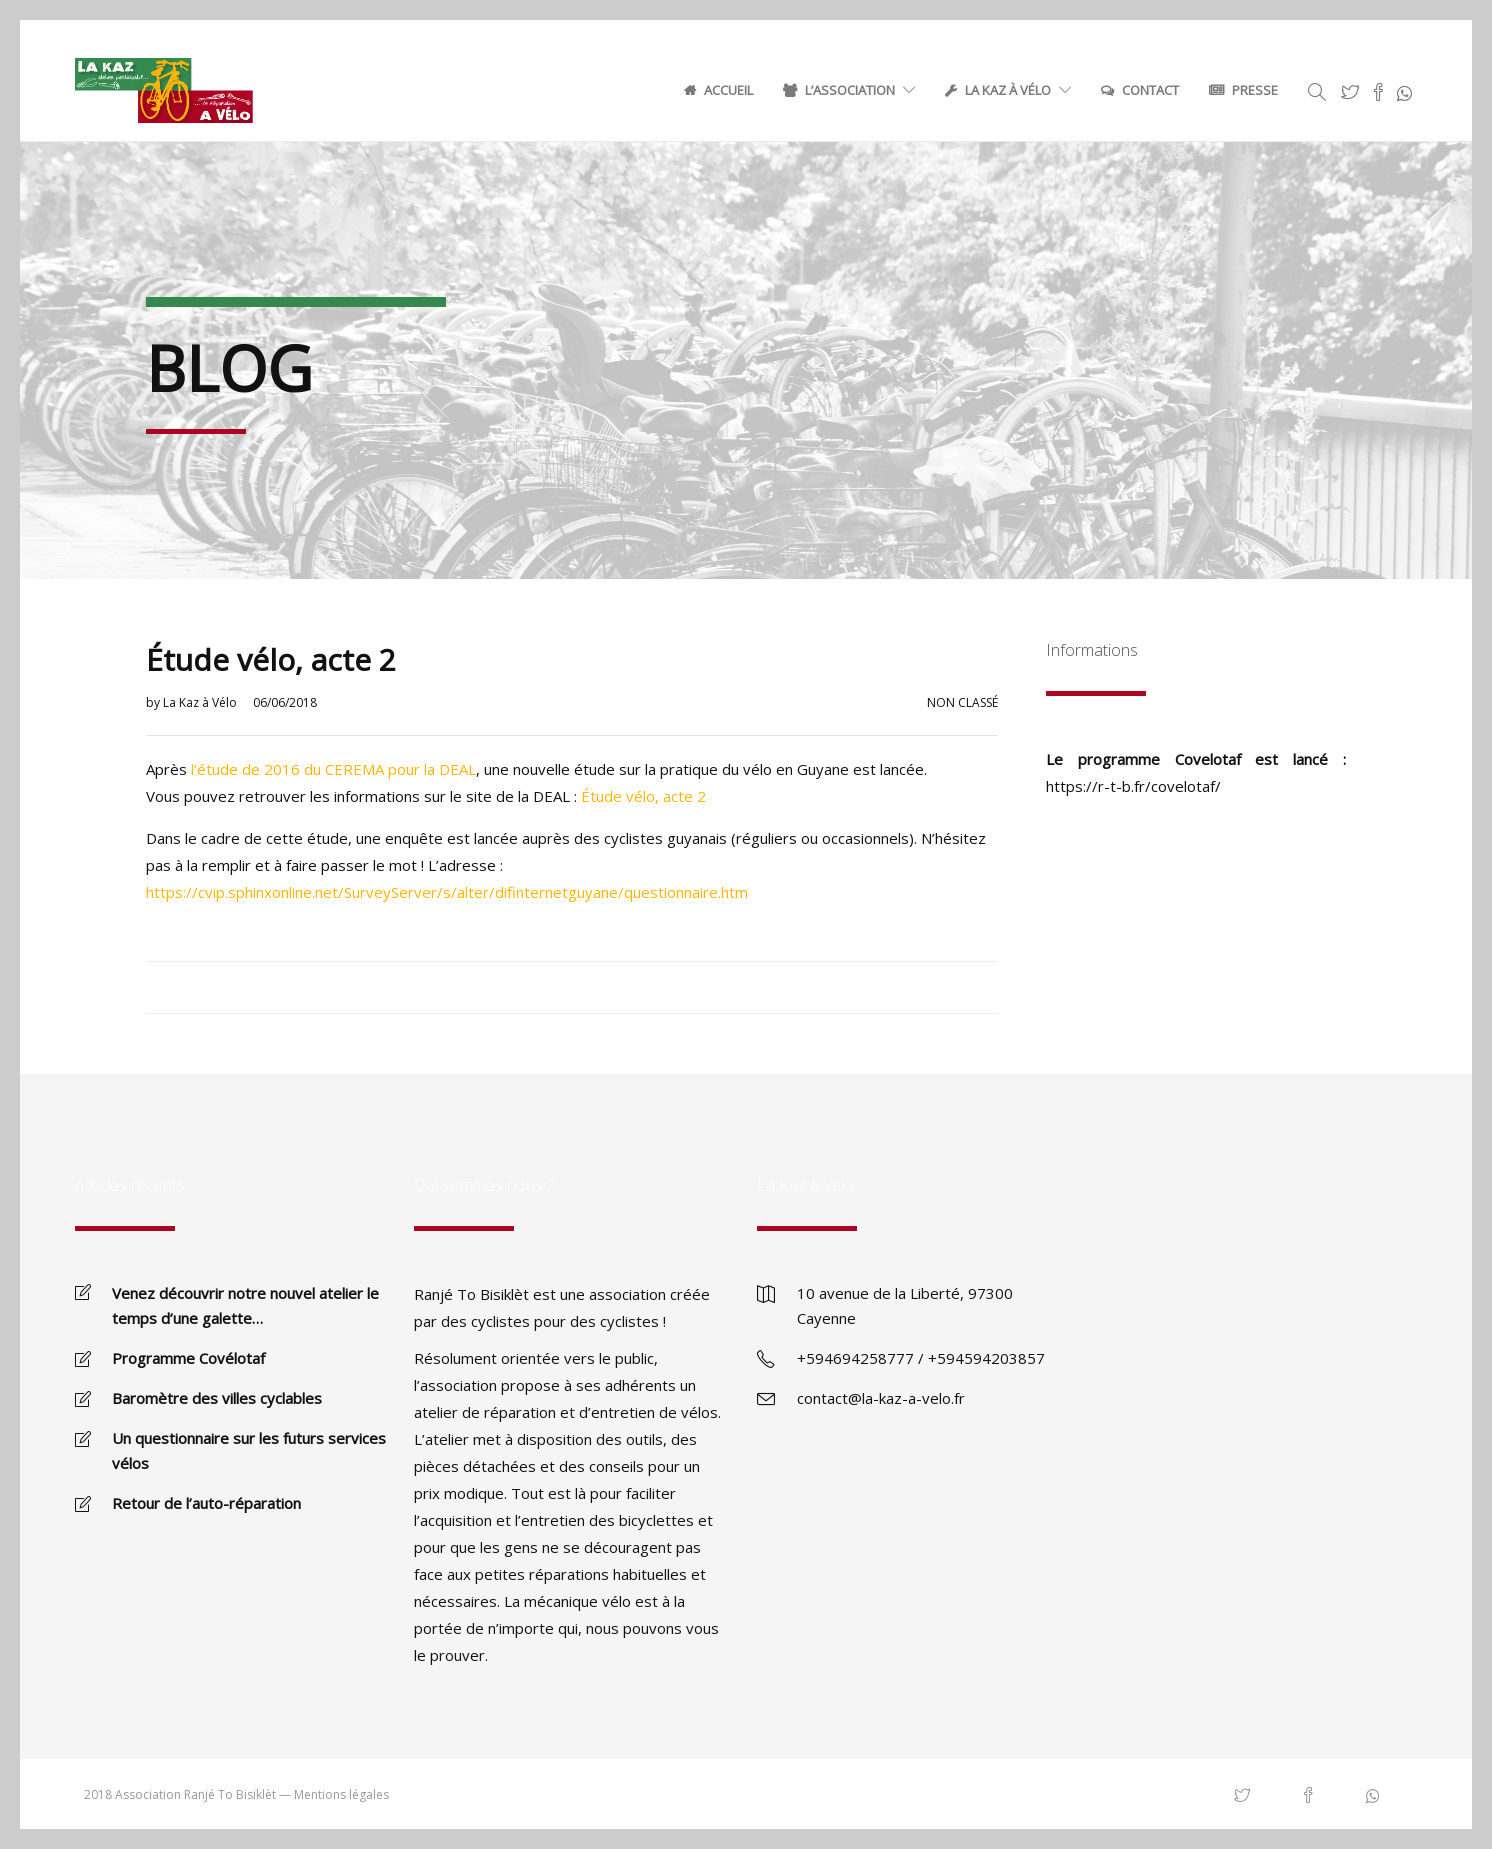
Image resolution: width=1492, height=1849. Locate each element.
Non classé (962, 702)
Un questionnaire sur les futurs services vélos (249, 1450)
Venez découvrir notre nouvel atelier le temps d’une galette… (245, 1305)
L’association (850, 90)
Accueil (728, 90)
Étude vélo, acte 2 (643, 796)
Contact (1150, 90)
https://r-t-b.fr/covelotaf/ (1133, 786)
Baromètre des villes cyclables (217, 1398)
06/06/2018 (285, 702)
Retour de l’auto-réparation (206, 1503)
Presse (1255, 90)
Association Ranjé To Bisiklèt (195, 1794)
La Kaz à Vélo (1008, 90)
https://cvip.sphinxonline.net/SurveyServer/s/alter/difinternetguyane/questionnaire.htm (447, 892)
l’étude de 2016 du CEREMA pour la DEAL (333, 769)
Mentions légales (341, 1794)
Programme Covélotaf (188, 1358)
